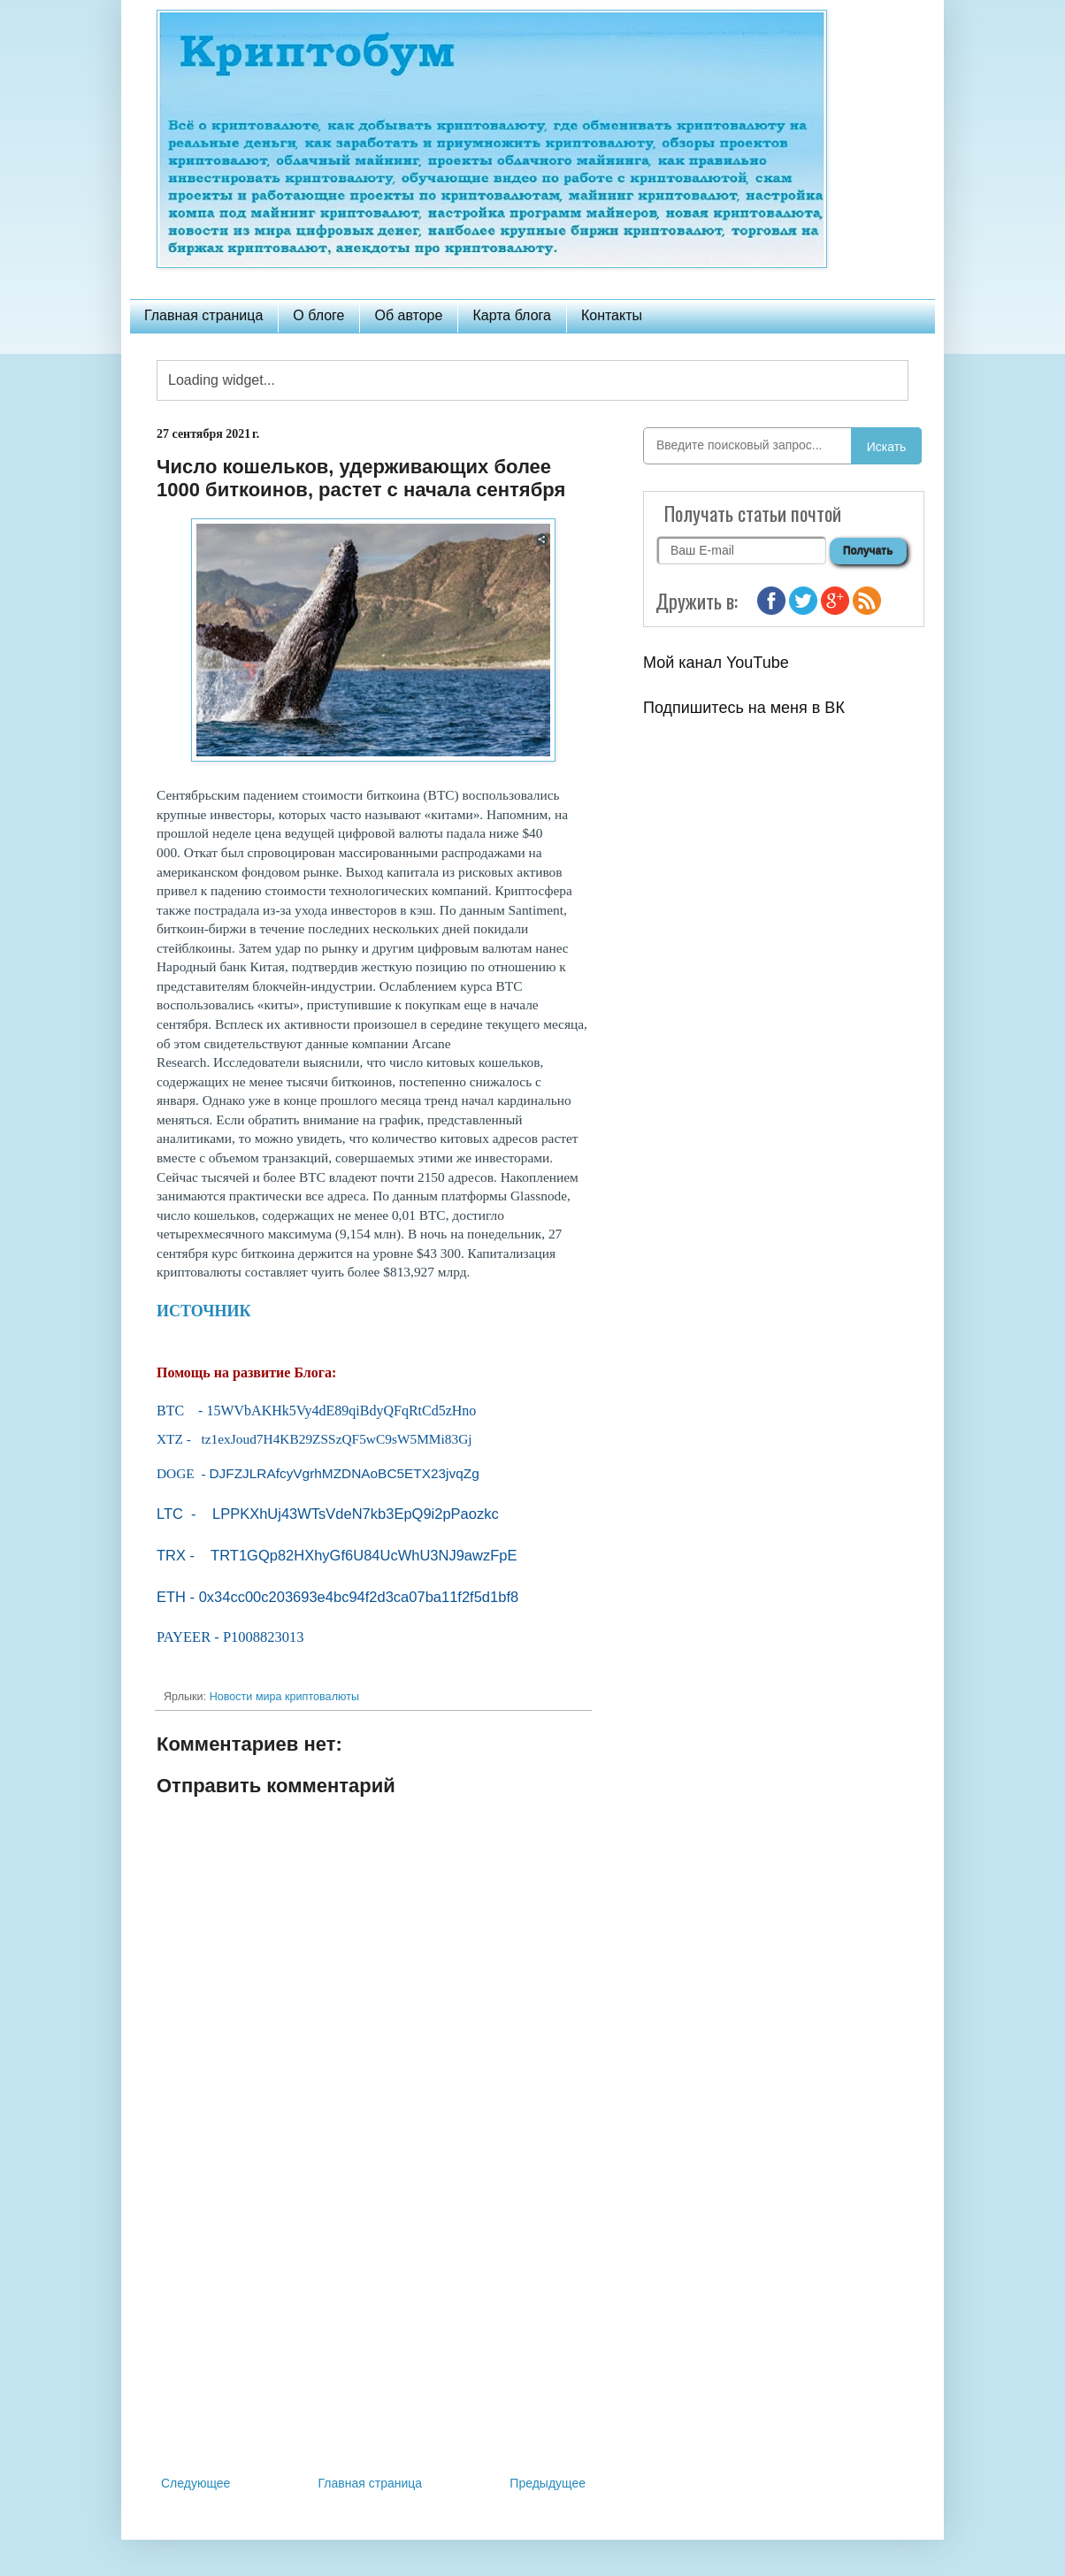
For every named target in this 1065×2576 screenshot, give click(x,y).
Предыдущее (548, 2483)
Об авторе (408, 315)
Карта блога (511, 315)
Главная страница (203, 315)
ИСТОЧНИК (204, 1311)
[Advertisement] (373, 2326)
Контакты (611, 315)
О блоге (318, 315)
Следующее (195, 2483)
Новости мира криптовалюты (284, 1696)
